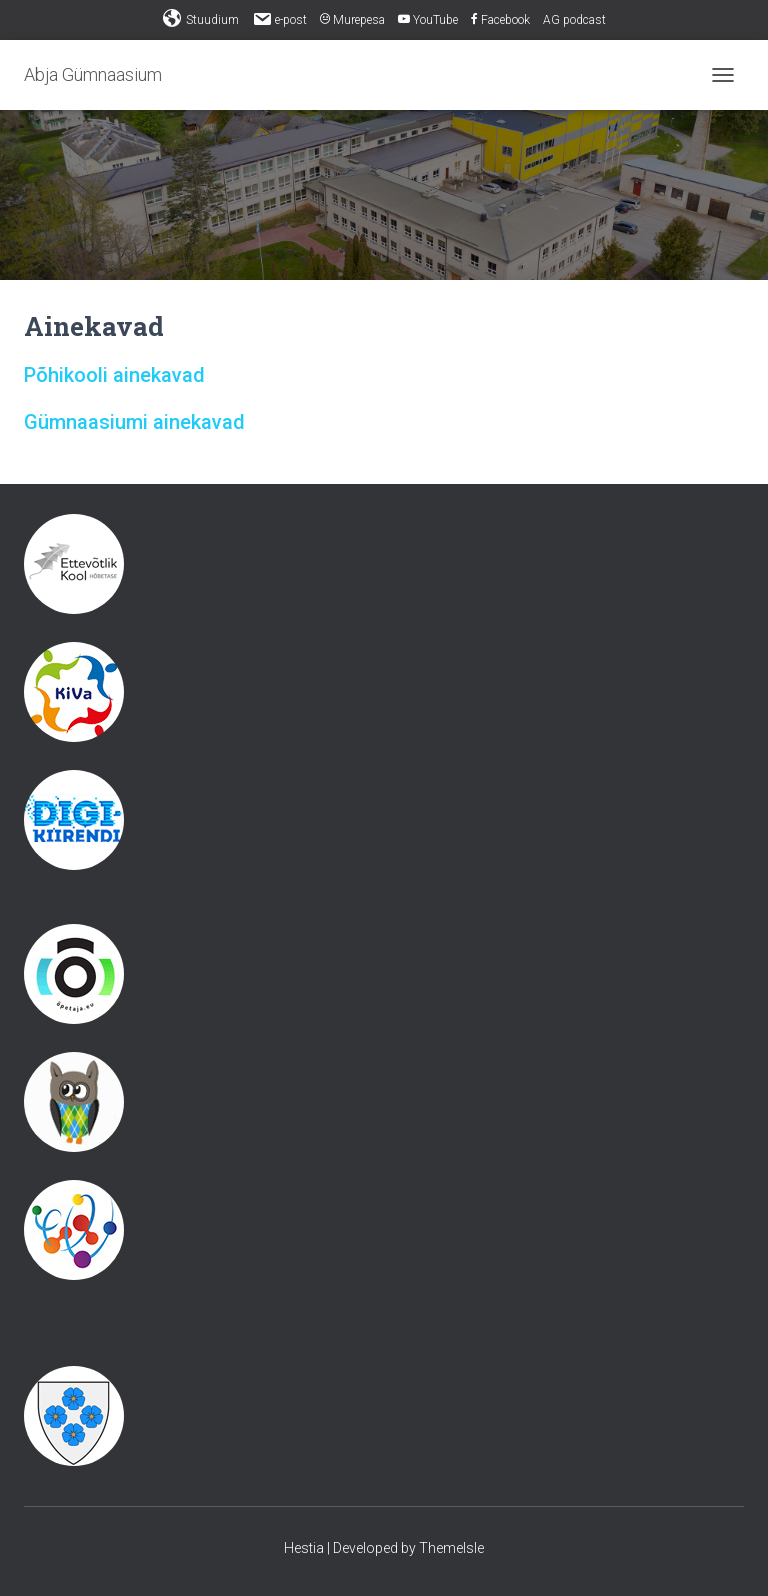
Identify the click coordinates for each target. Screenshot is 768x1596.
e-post (279, 19)
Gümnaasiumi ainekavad (134, 422)
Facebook (500, 20)
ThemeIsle (451, 1548)
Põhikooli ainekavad (114, 375)
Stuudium (201, 19)
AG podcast (574, 20)
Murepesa (352, 20)
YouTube (428, 20)
